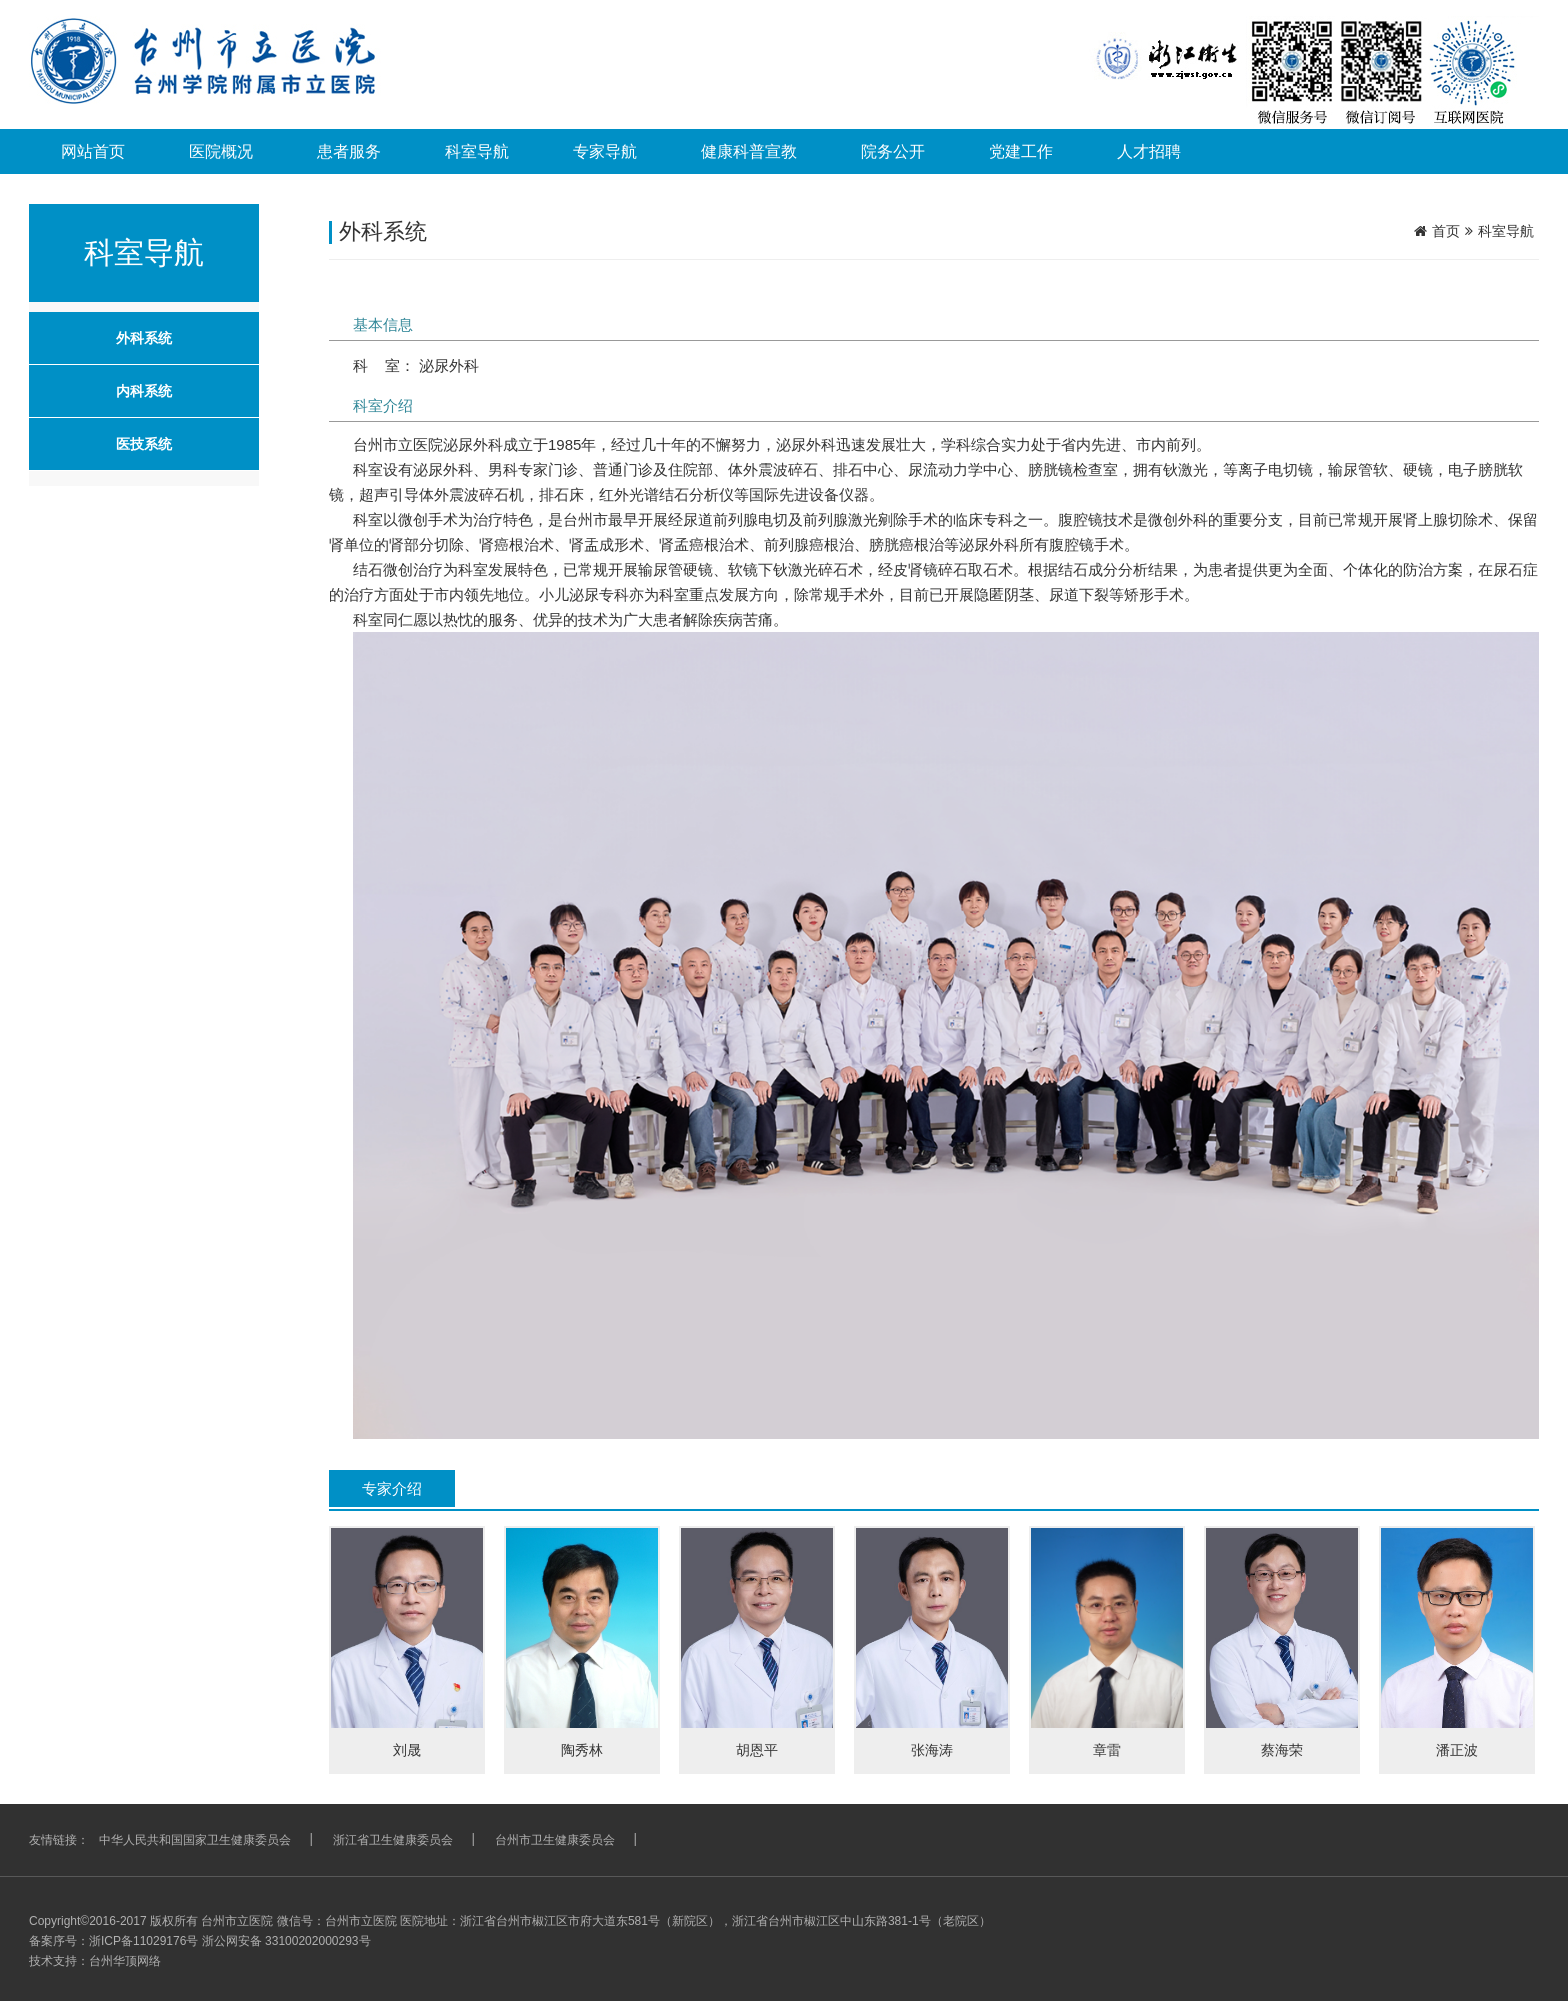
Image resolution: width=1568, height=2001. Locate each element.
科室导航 (477, 151)
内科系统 (144, 391)
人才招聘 (1149, 151)
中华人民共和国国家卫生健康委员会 (195, 1840)
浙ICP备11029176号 (143, 1941)
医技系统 (144, 444)
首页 (1446, 231)
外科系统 (144, 338)
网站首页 (93, 151)
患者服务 (349, 151)
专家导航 (605, 151)
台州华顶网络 (125, 1961)
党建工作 (1021, 151)
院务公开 (893, 151)
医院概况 (221, 151)
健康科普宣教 (749, 151)
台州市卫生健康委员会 (555, 1840)
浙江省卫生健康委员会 (393, 1840)
